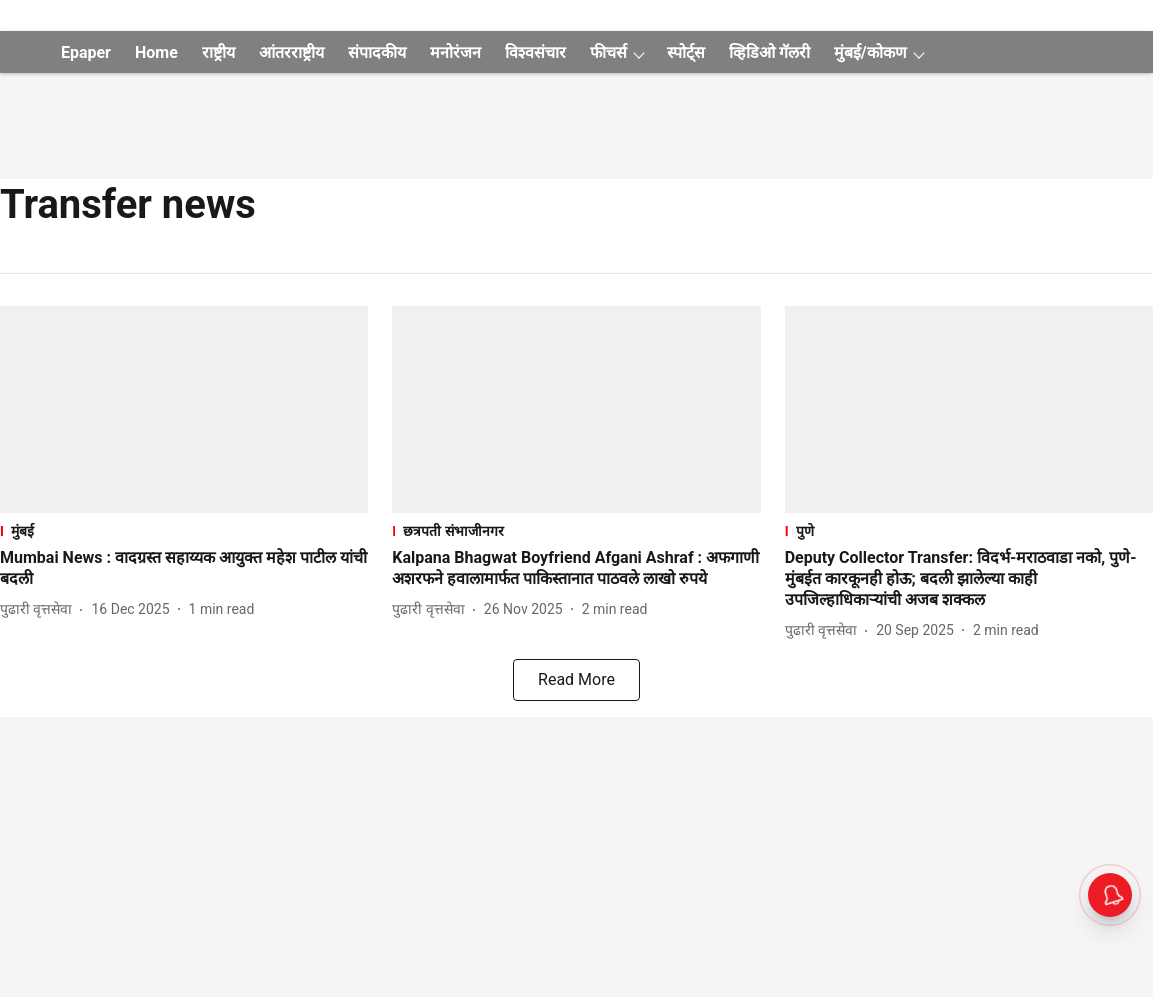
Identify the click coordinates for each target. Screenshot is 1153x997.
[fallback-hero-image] (184, 409)
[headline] (184, 569)
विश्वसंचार (535, 52)
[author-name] (40, 609)
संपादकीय (377, 52)
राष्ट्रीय (218, 52)
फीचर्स (608, 52)
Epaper (86, 52)
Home (156, 52)
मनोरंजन (455, 52)
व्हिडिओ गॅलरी (769, 52)
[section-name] (184, 530)
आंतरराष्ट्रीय (291, 52)
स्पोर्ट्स (686, 52)
